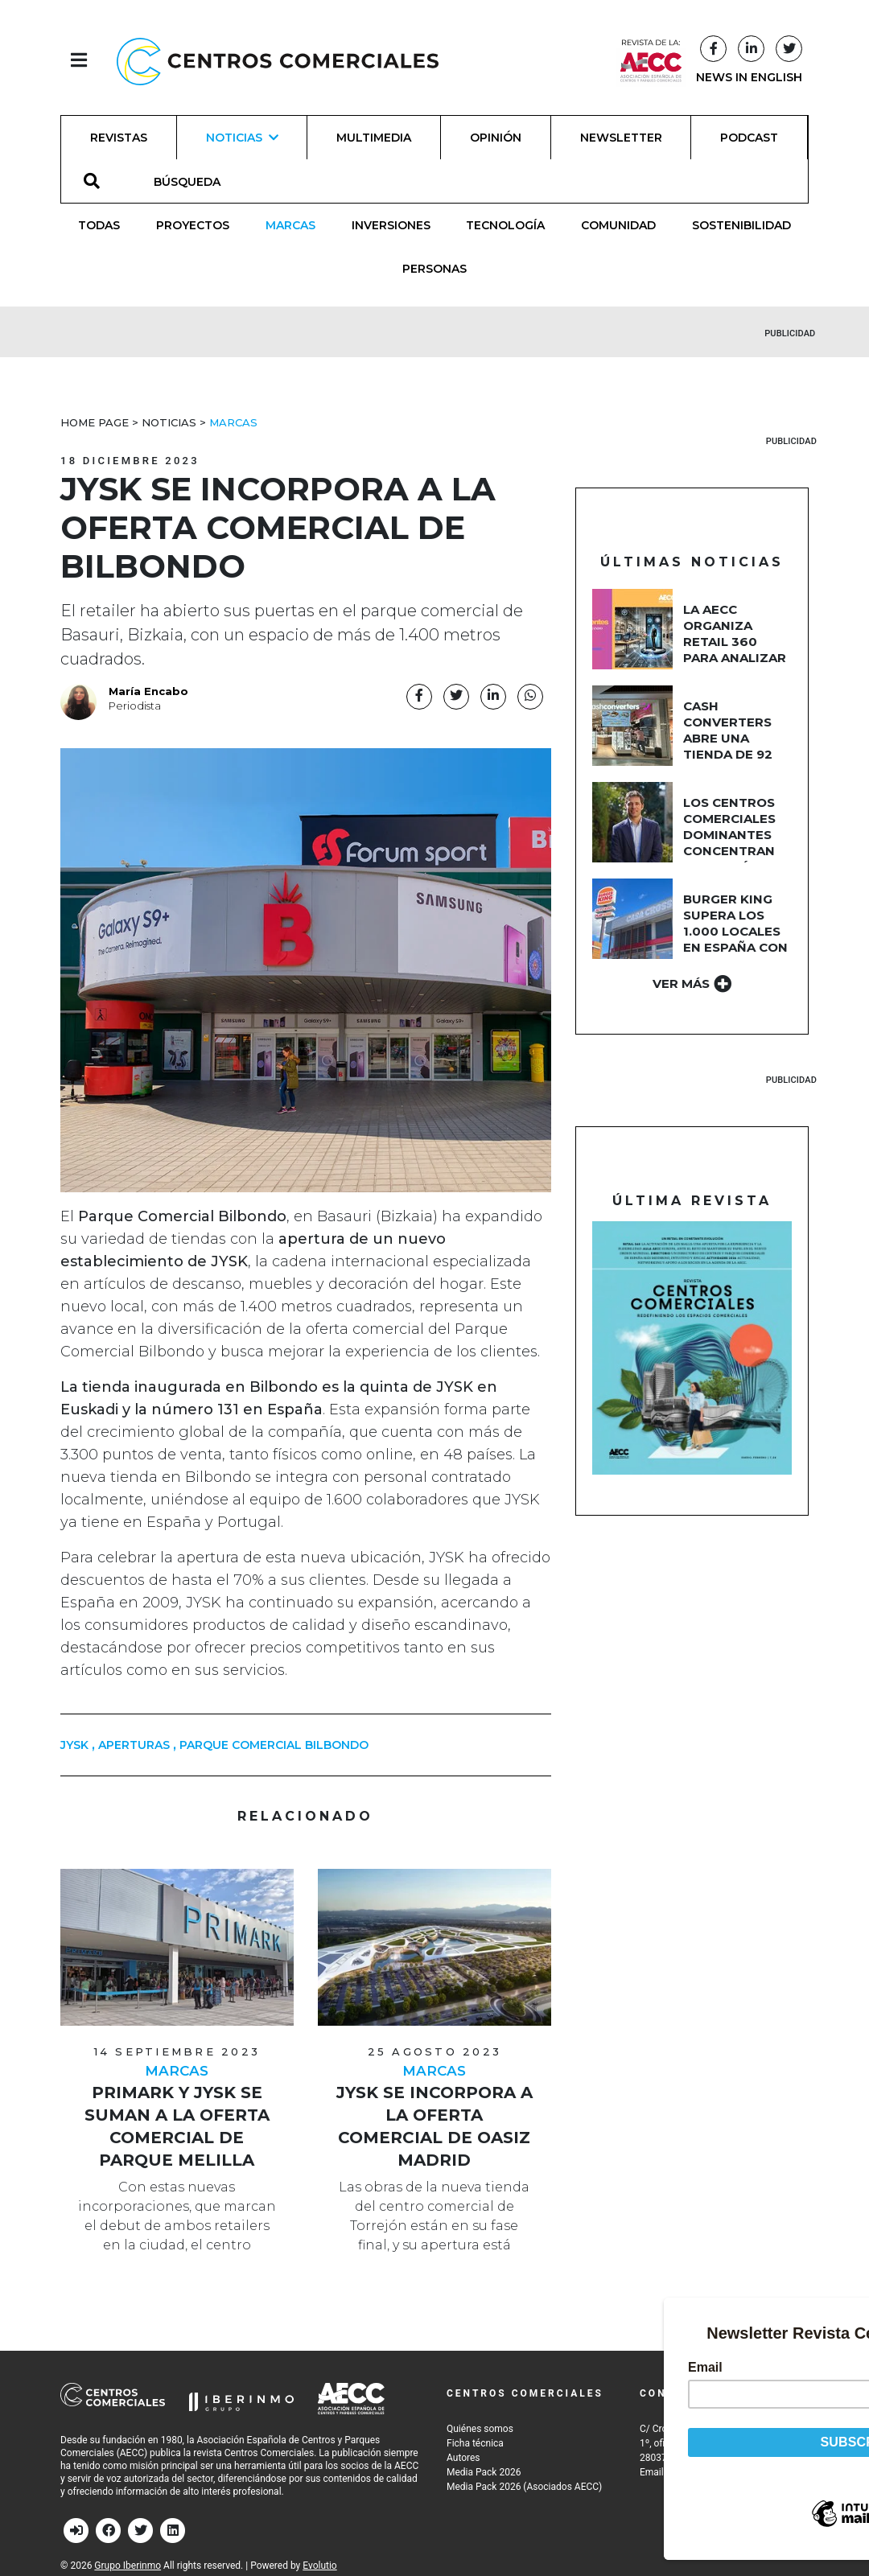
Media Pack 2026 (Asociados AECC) (524, 2486)
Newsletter (621, 137)
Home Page (94, 422)
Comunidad (618, 225)
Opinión (495, 137)
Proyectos (192, 225)
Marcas (290, 225)
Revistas (118, 137)
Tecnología (505, 225)
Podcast (749, 137)
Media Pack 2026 (484, 2472)
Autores (463, 2457)
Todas (99, 225)
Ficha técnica (475, 2443)
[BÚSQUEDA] (196, 181)
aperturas (134, 1745)
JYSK (74, 1745)
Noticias (169, 422)
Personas (434, 268)
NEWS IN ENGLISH (749, 77)
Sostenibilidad (741, 225)
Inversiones (391, 225)
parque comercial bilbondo (274, 1745)
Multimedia (373, 137)
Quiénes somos (480, 2428)
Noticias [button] (242, 137)
